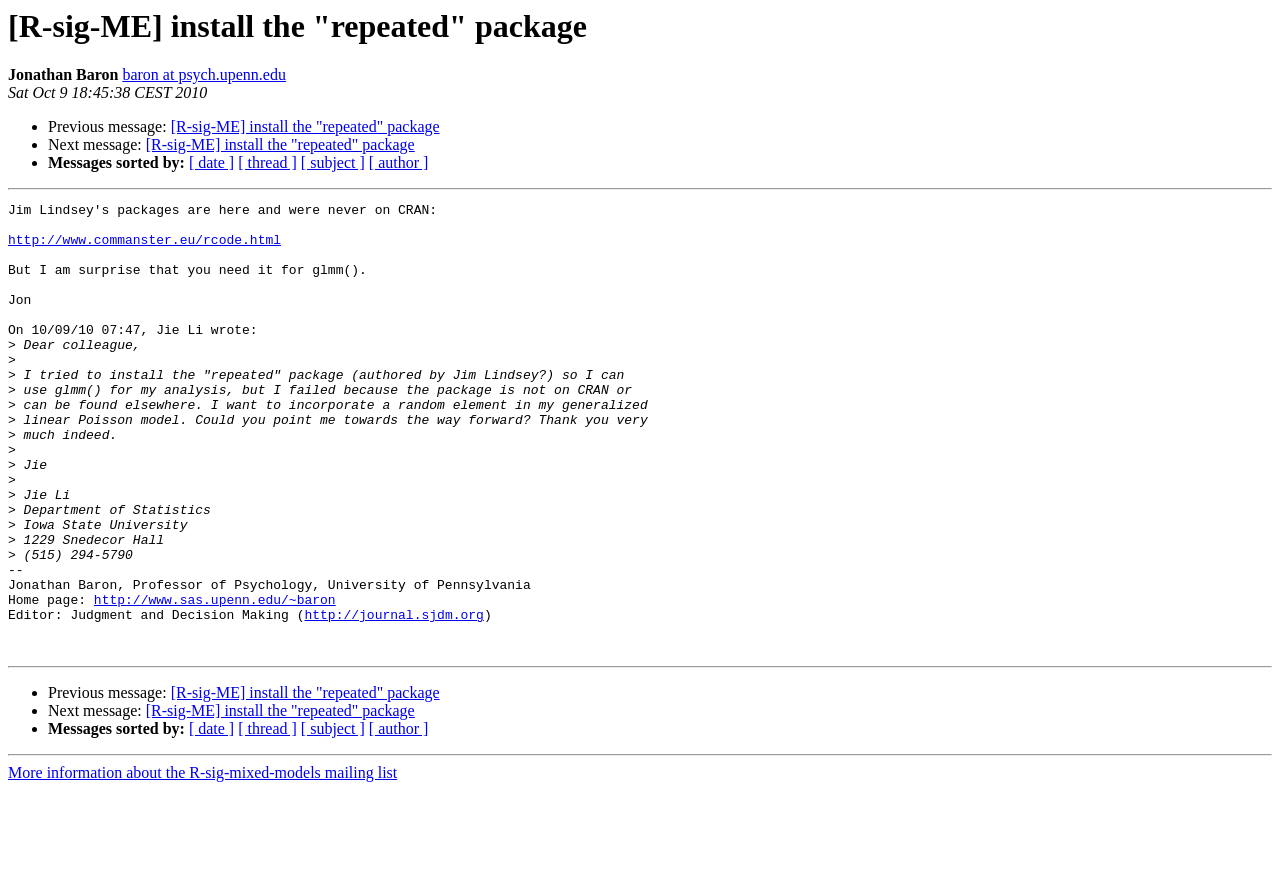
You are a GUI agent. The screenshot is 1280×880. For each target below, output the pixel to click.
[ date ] (211, 162)
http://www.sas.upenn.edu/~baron (215, 680)
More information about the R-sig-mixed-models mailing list (202, 862)
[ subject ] (333, 162)
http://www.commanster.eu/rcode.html (144, 248)
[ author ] (399, 162)
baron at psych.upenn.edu (204, 74)
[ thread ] (267, 162)
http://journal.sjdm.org (393, 698)
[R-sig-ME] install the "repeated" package (305, 126)
